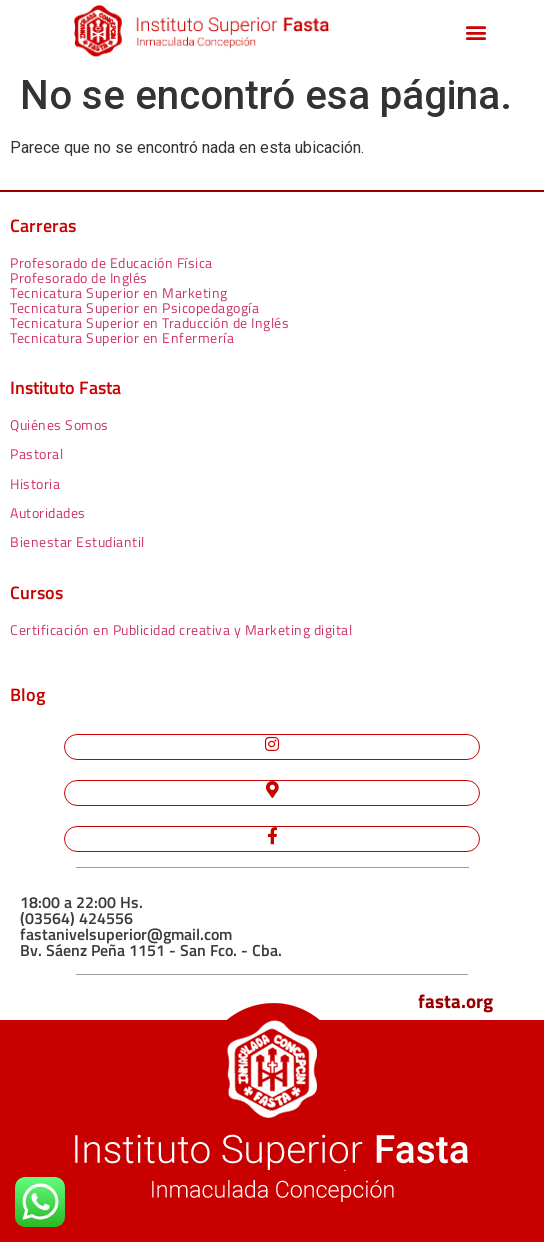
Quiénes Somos (59, 424)
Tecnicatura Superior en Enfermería (122, 337)
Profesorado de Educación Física (111, 262)
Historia (35, 483)
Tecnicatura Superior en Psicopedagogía (134, 307)
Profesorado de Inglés (79, 277)
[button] (476, 32)
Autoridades (48, 512)
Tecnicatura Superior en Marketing (119, 292)
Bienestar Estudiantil (77, 541)
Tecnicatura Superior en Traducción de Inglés (149, 322)
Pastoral (36, 453)
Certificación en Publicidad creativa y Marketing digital (181, 629)
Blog (27, 694)
